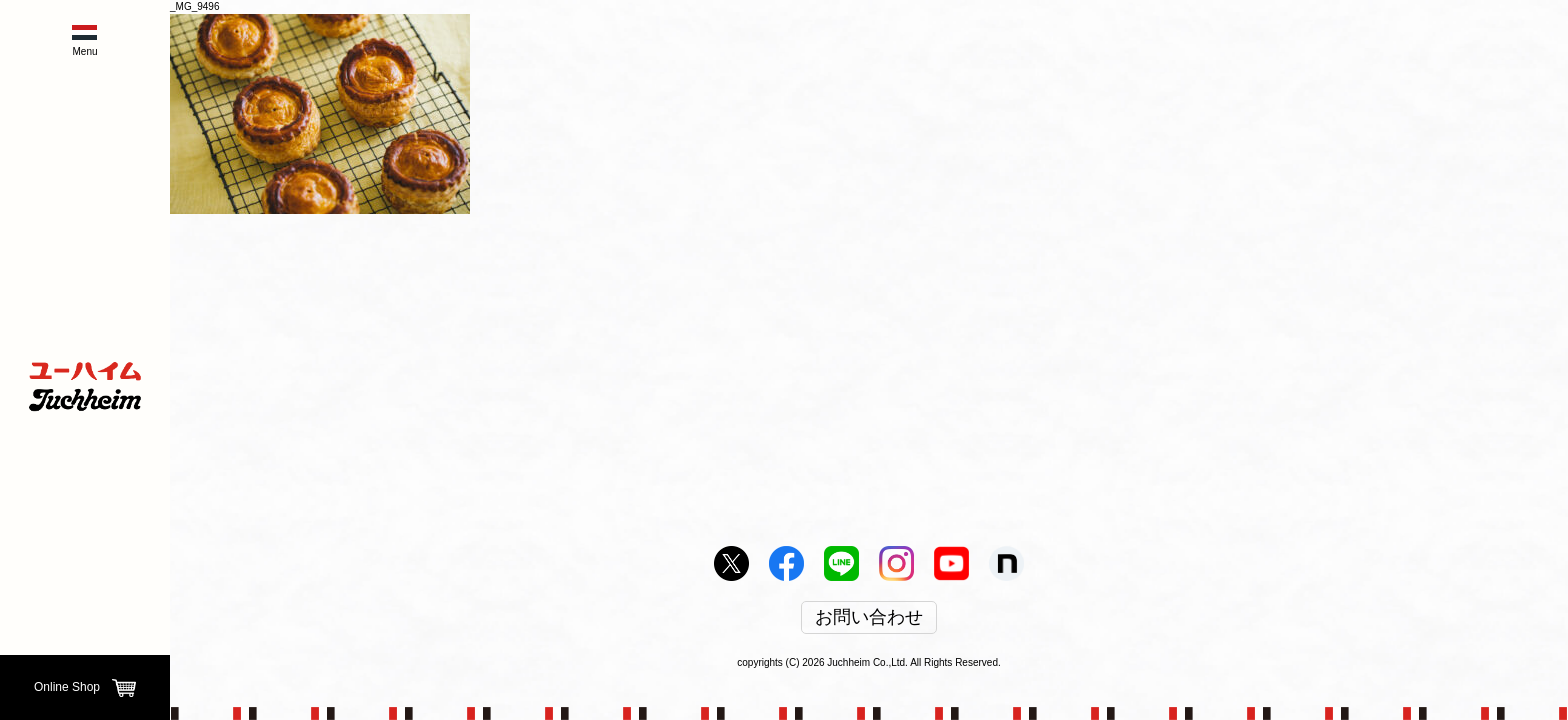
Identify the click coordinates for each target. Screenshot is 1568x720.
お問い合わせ (869, 618)
